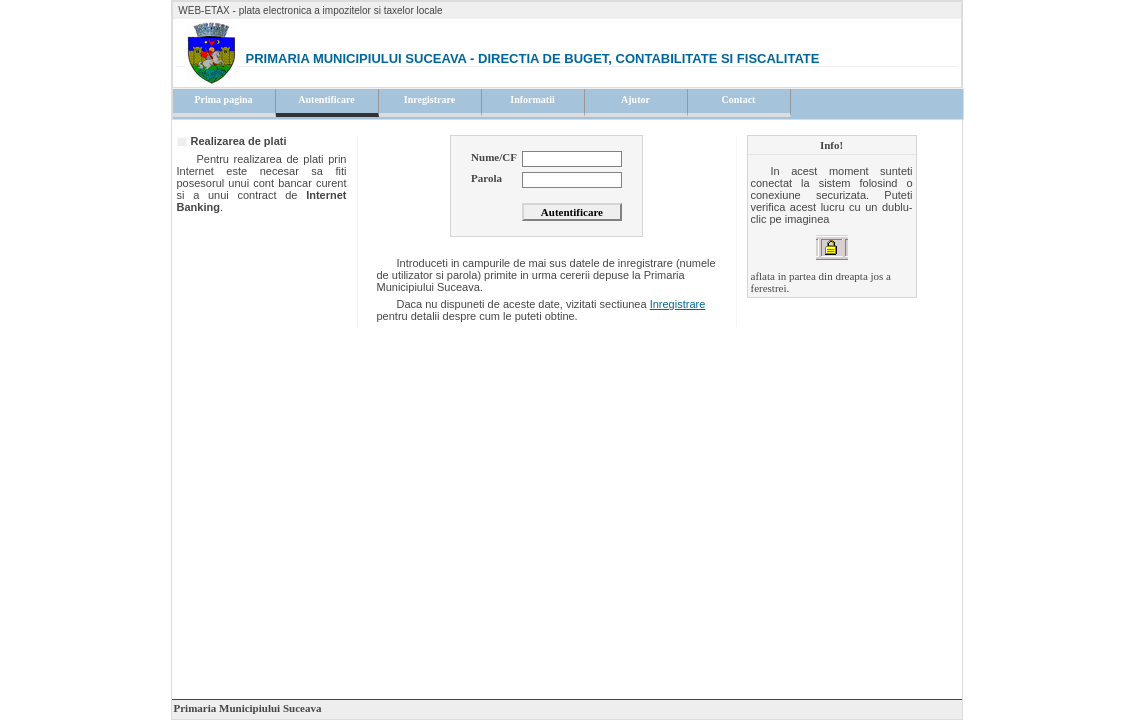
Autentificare (326, 99)
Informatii (532, 99)
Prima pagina (223, 99)
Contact (739, 99)
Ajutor (635, 99)
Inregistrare (429, 99)
